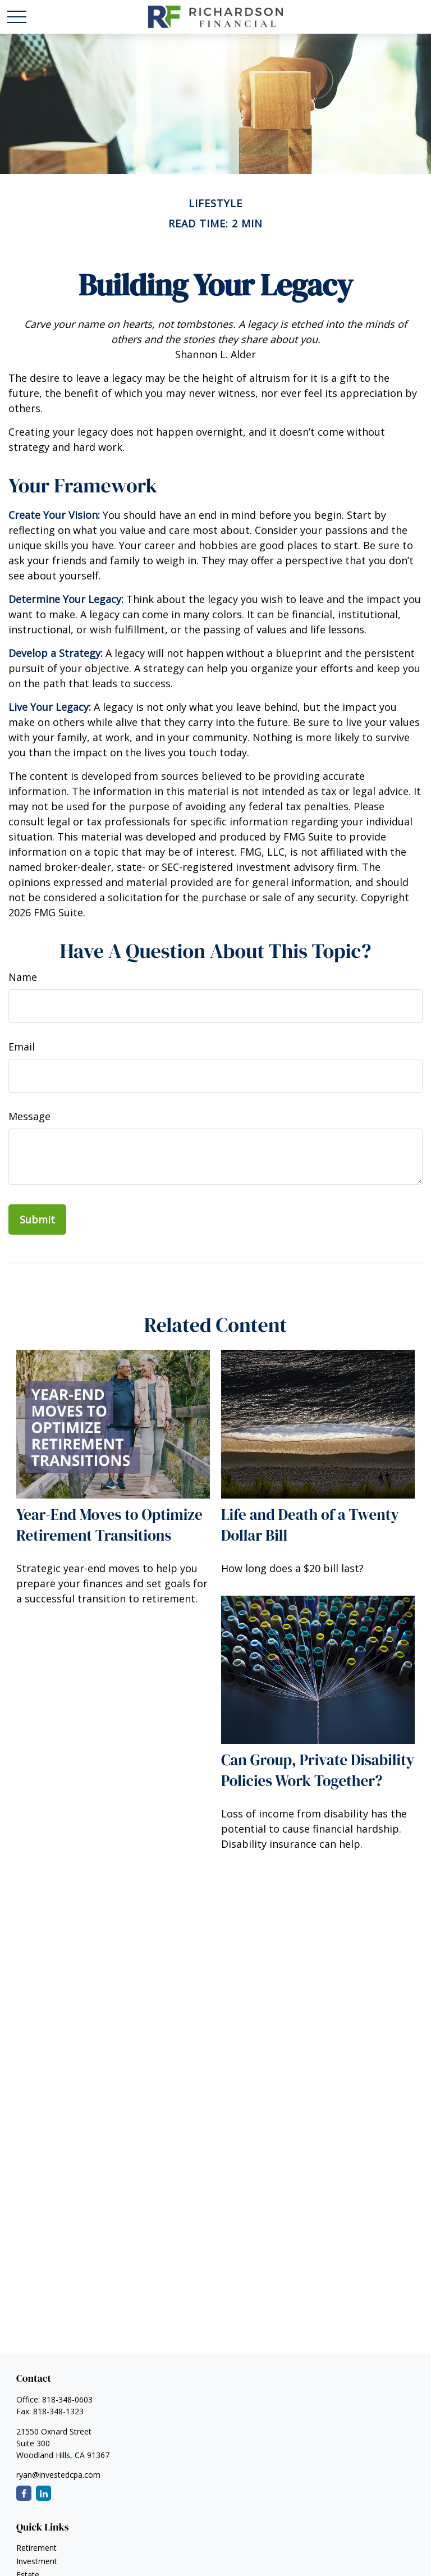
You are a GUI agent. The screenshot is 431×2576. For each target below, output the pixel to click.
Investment (36, 2561)
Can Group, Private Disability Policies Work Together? (317, 1770)
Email (21, 1046)
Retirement (36, 2547)
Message (29, 1116)
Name (22, 977)
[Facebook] (23, 2493)
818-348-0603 (67, 2399)
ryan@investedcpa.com (58, 2474)
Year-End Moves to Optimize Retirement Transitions (109, 1525)
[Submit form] (37, 1219)
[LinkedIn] (43, 2493)
